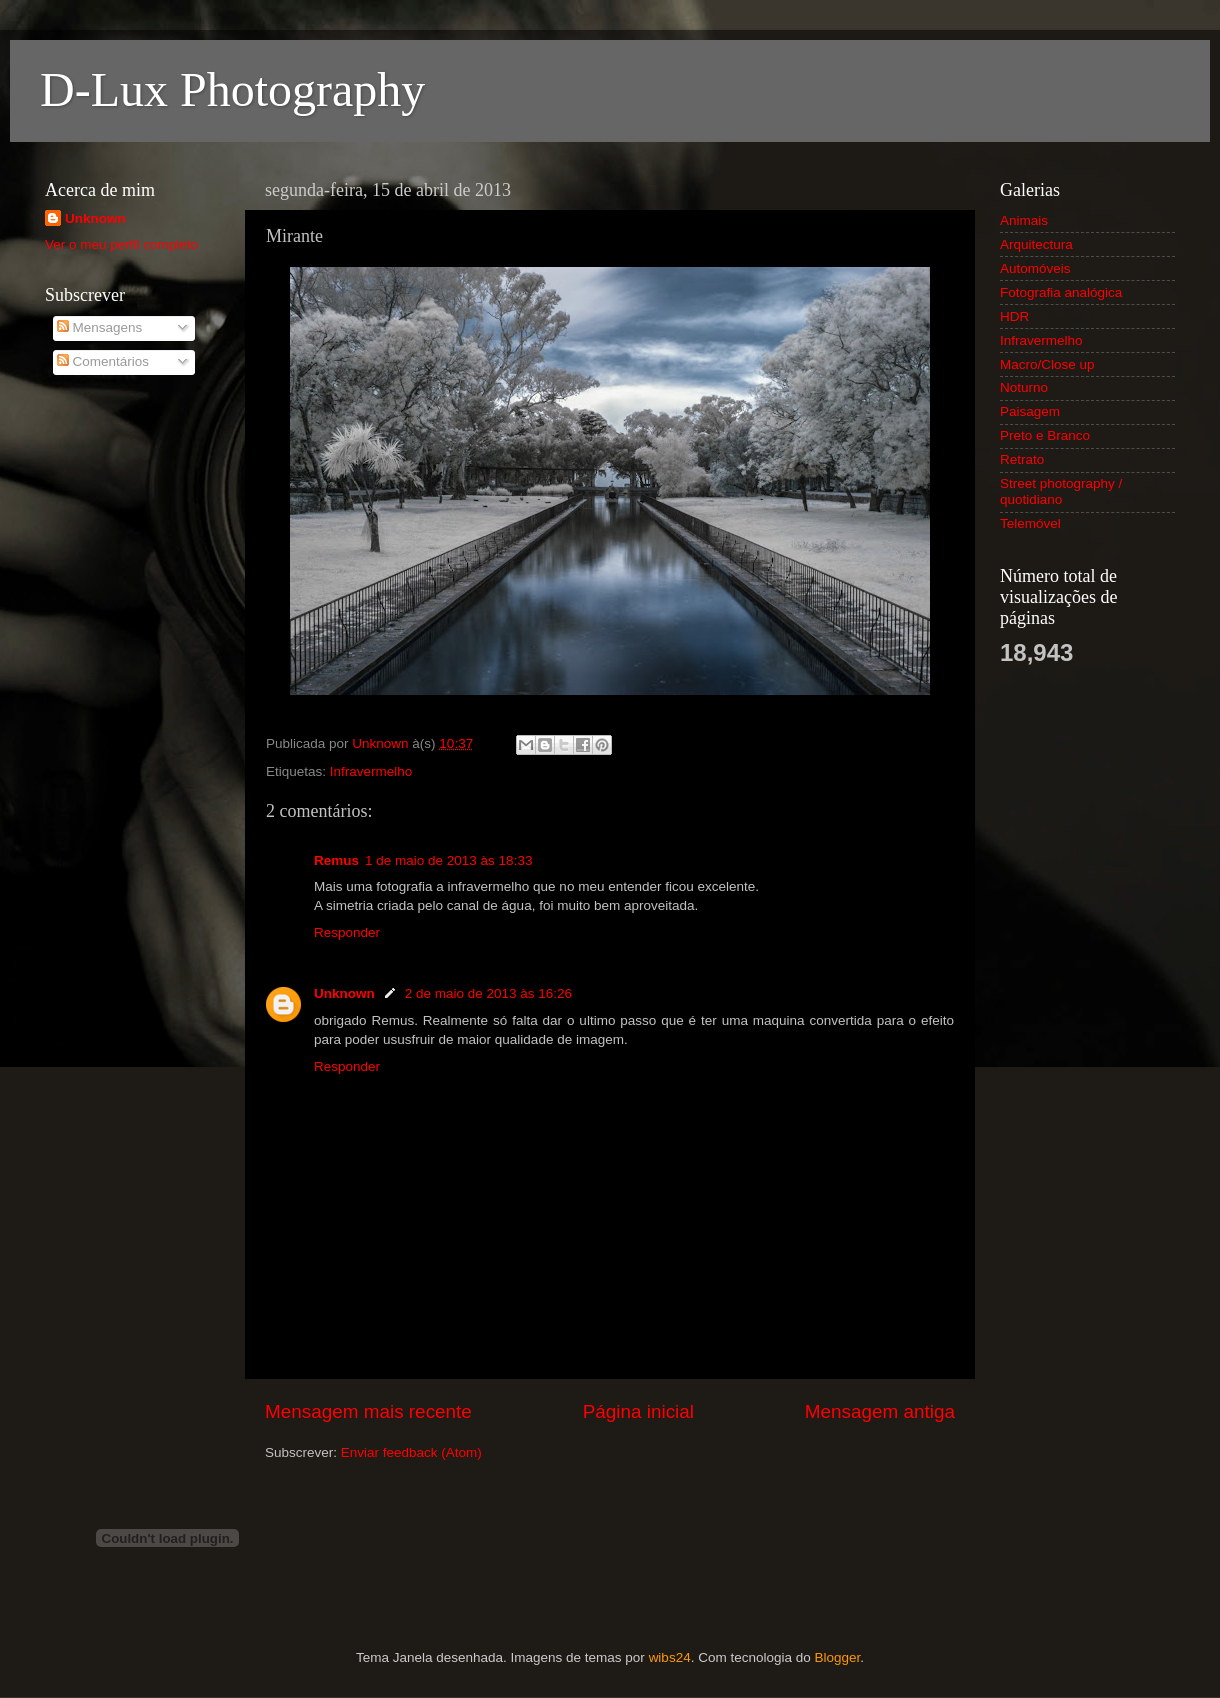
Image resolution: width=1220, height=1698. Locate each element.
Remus (336, 860)
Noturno (1024, 387)
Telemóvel (1030, 523)
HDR (1014, 316)
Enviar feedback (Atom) (411, 1452)
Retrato (1022, 459)
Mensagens (100, 327)
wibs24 (670, 1657)
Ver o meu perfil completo (121, 244)
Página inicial (638, 1411)
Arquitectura (1036, 244)
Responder (347, 932)
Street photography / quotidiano (1061, 491)
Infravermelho (371, 771)
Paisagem (1030, 411)
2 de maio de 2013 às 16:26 (488, 993)
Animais (1024, 220)
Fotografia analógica (1061, 292)
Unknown (344, 993)
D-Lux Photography (232, 89)
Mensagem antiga (880, 1411)
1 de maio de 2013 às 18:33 (448, 860)
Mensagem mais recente (368, 1411)
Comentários (103, 361)
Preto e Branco (1045, 435)
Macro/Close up (1047, 364)
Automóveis (1035, 268)
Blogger (837, 1657)
